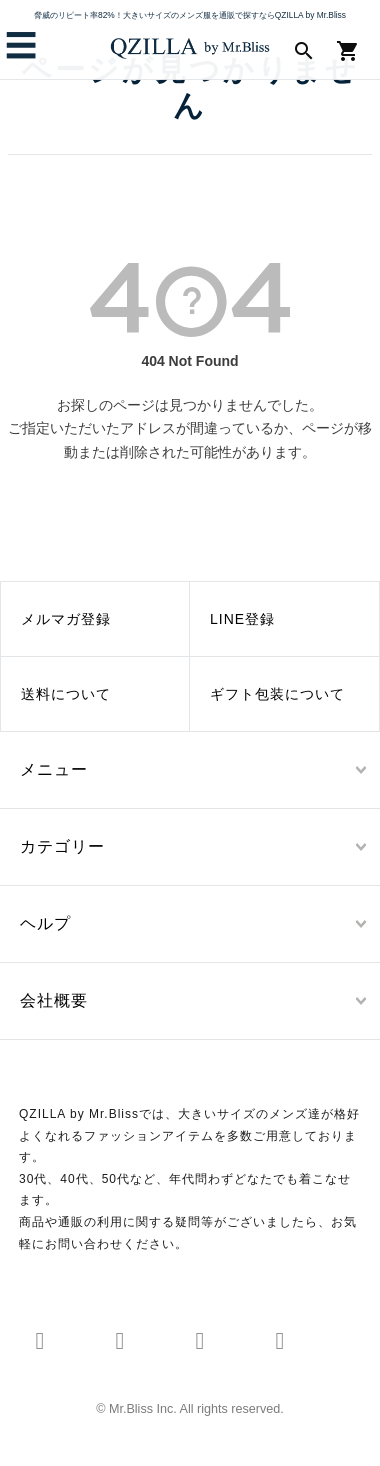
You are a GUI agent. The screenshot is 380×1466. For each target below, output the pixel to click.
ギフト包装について (277, 694)
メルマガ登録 (66, 619)
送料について (66, 694)
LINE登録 (242, 619)
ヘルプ (45, 923)
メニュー (54, 769)
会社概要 (54, 1000)
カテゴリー (62, 846)
